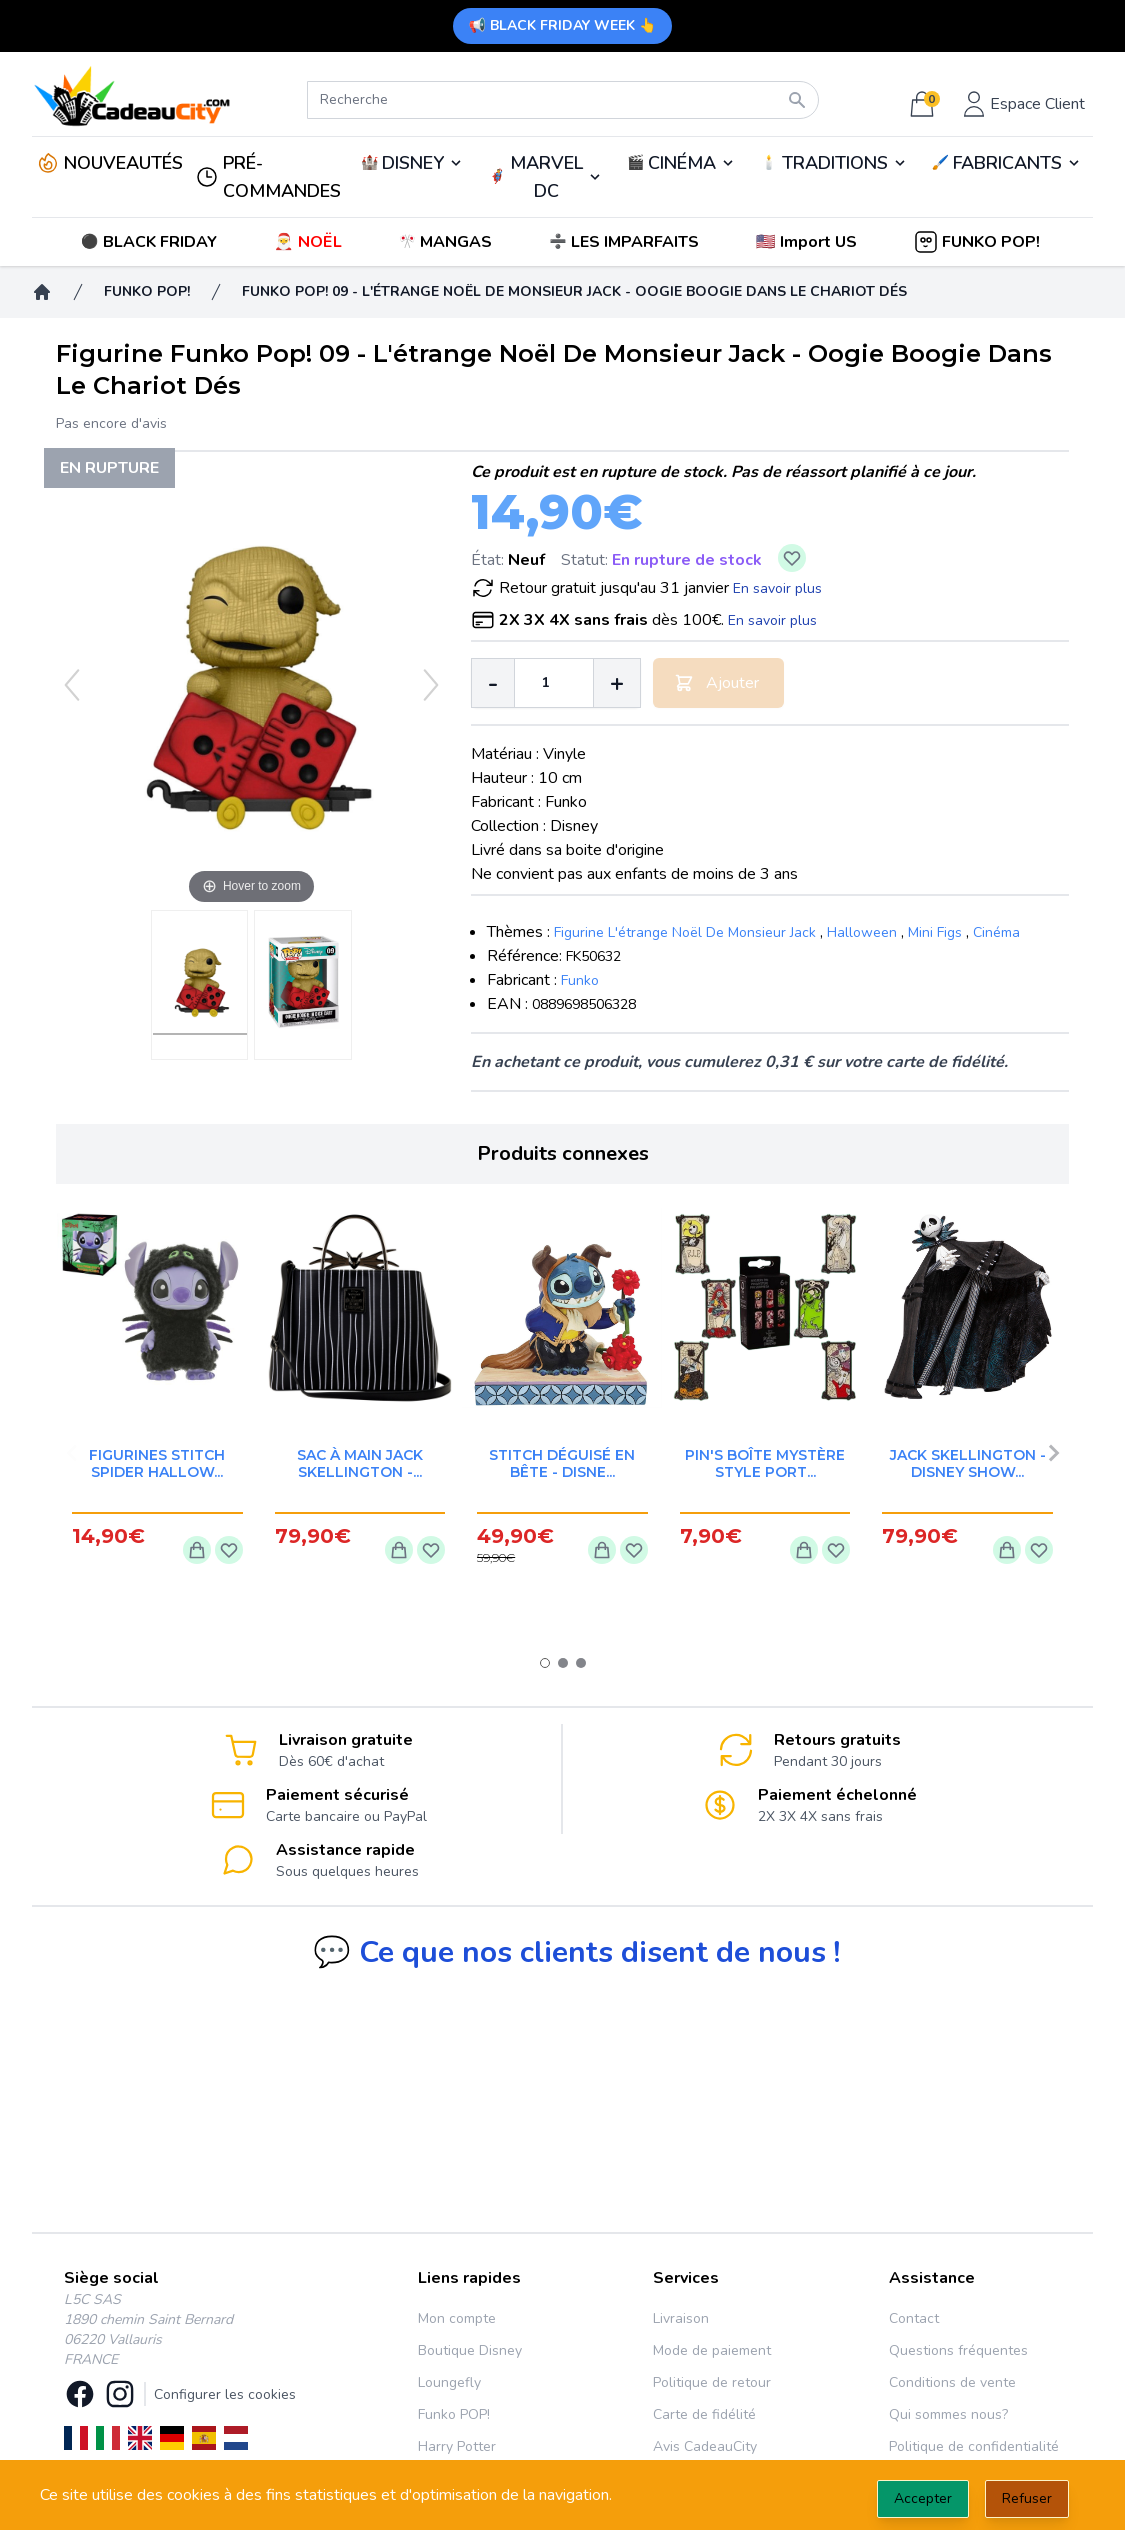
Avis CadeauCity (705, 2446)
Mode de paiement (712, 2350)
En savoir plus (777, 588)
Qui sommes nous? (948, 2414)
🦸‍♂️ (545, 177)
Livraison (681, 2318)
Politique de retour (712, 2382)
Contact (914, 2318)
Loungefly (449, 2382)
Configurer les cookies (225, 2394)
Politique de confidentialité (974, 2446)
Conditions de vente (952, 2382)
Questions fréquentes (958, 2350)
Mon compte (457, 2318)
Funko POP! (454, 2414)
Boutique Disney (470, 2350)
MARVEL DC (546, 177)
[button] (808, 242)
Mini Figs (935, 932)
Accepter (923, 2498)
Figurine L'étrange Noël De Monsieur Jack (685, 932)
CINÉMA (682, 163)
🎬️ (681, 163)
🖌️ (1007, 163)
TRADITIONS (835, 163)
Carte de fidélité (704, 2414)
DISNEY (413, 163)
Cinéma (996, 932)
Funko (580, 980)
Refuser (1027, 2498)
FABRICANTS (1007, 163)
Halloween (862, 932)
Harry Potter (457, 2446)
